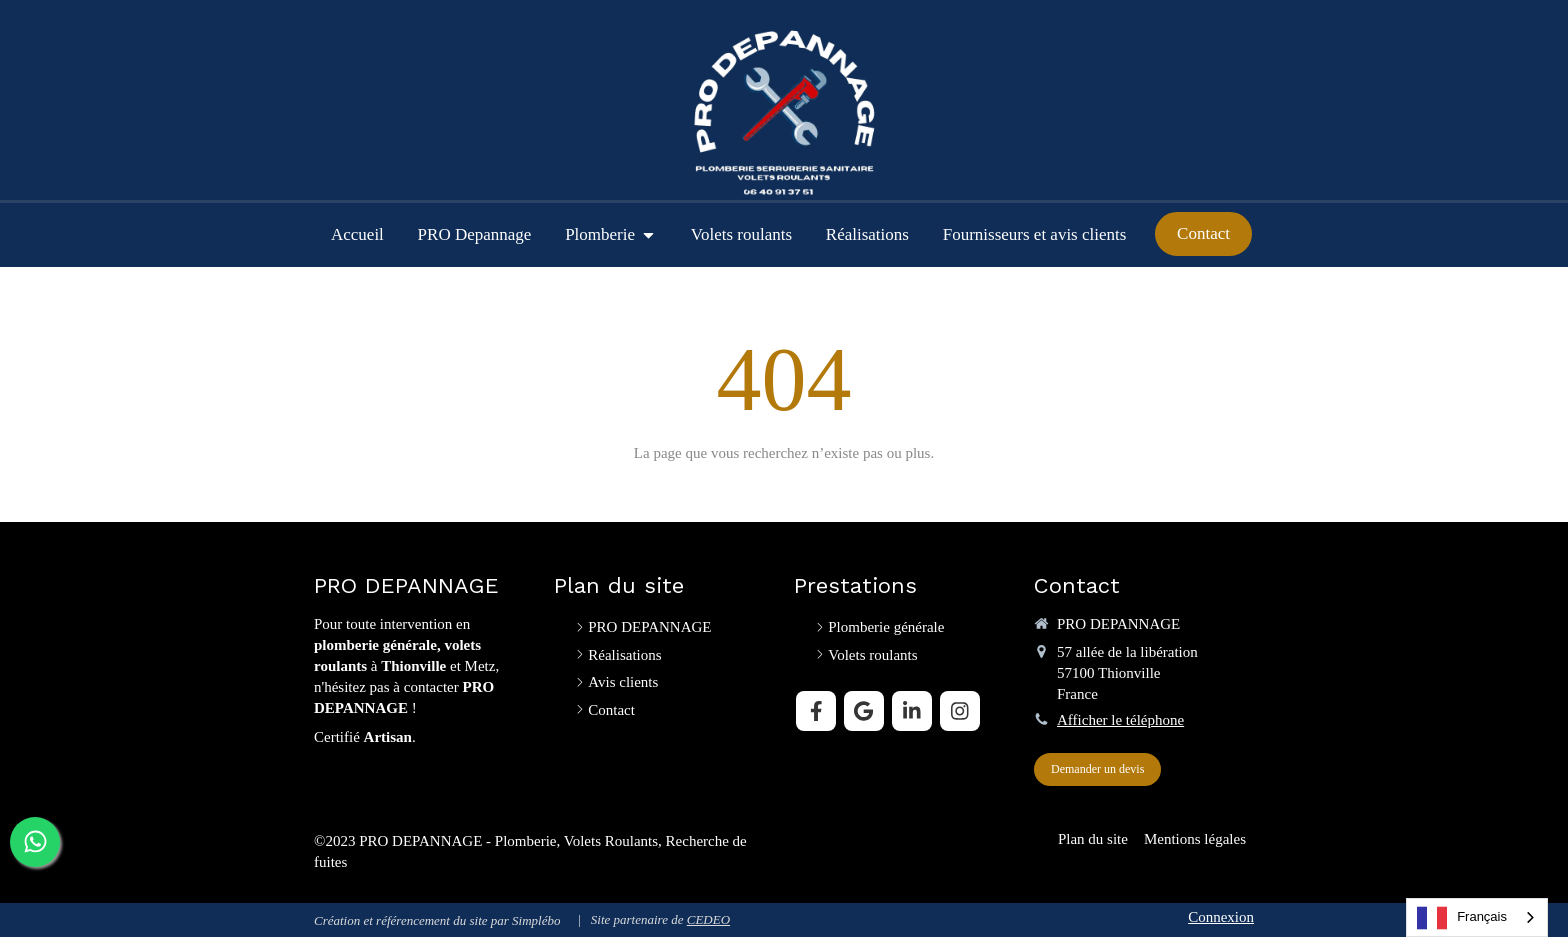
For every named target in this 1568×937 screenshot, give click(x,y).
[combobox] (1477, 917)
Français (1462, 918)
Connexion (1221, 917)
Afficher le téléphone (1120, 720)
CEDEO (708, 919)
